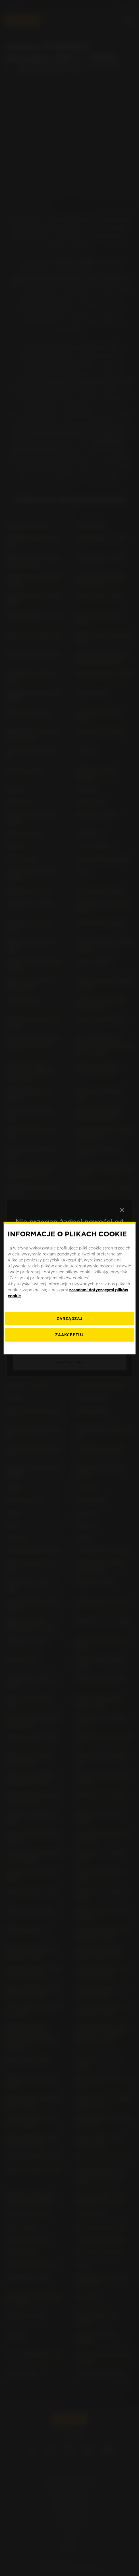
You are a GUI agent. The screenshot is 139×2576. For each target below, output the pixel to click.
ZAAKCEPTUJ (69, 1335)
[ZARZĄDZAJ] (69, 1318)
